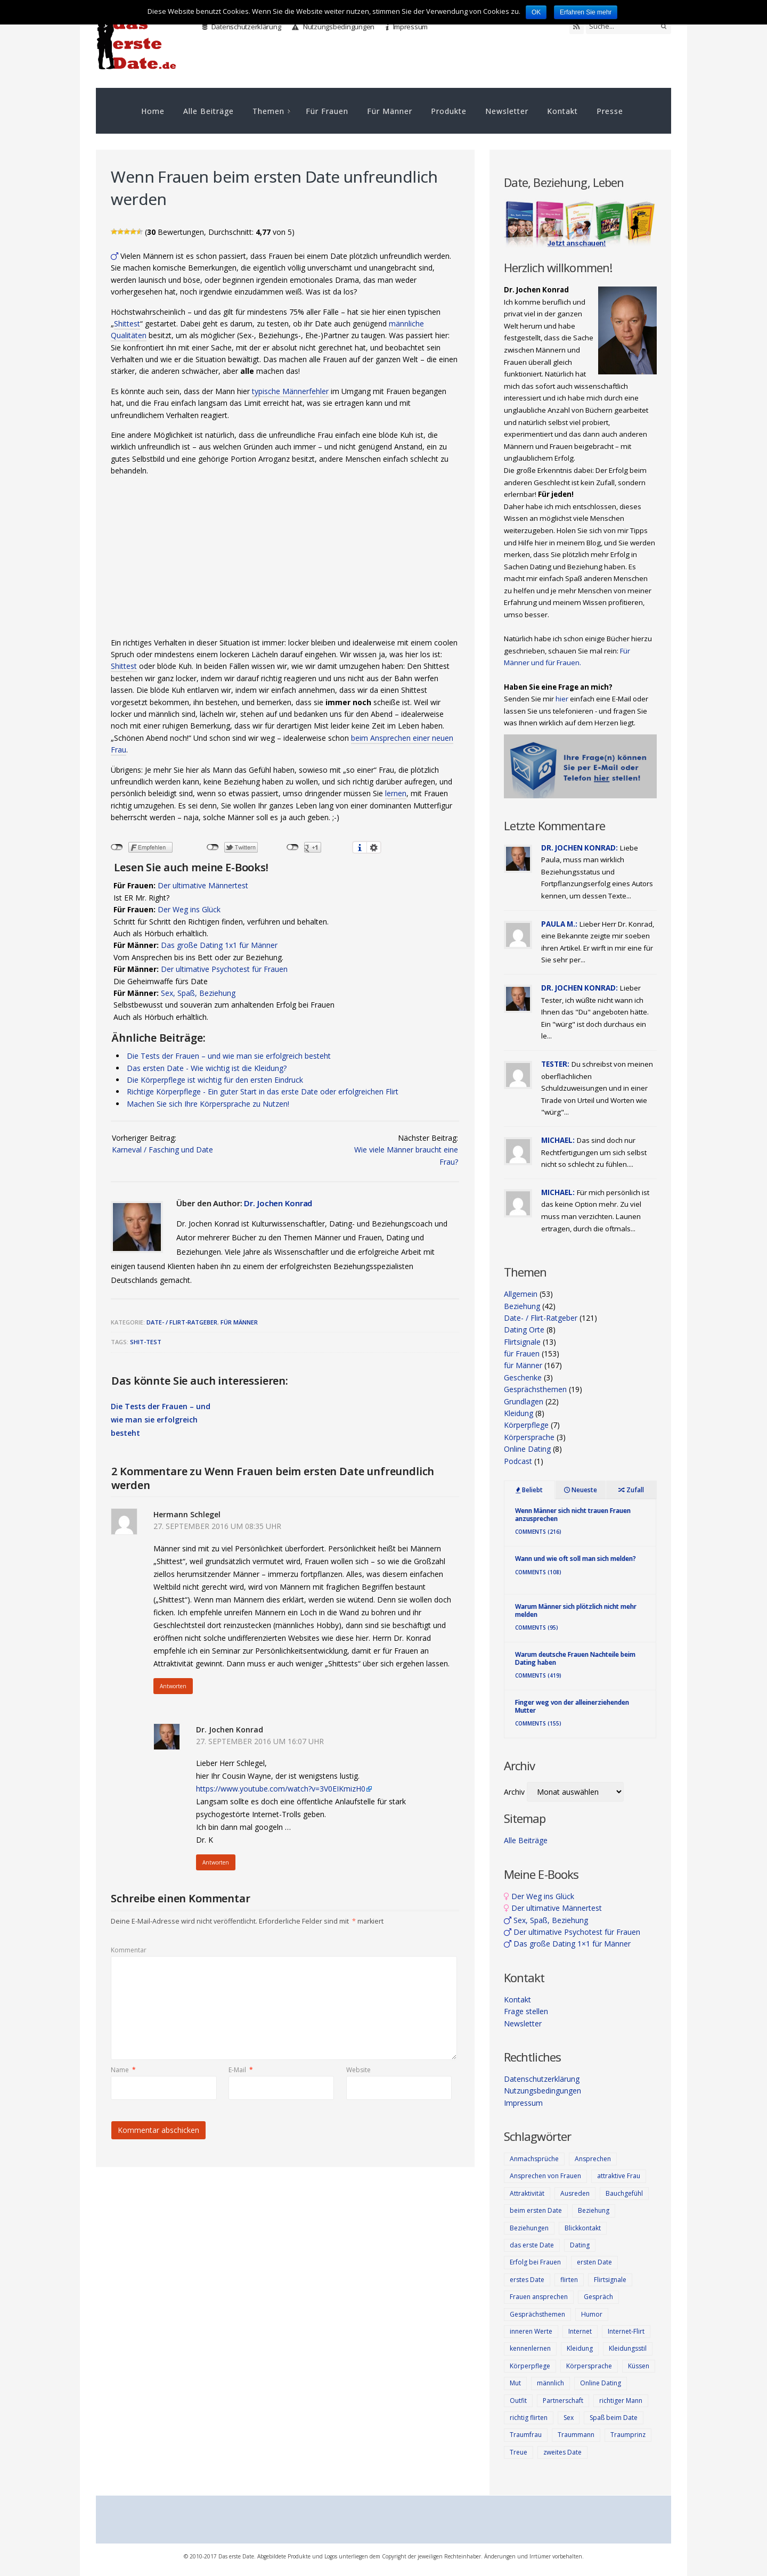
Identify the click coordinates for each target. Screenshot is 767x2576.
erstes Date (527, 2279)
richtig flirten (529, 2417)
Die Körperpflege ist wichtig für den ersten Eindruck (215, 1080)
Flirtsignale (522, 1342)
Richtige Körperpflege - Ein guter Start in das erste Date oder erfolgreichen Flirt (262, 1091)
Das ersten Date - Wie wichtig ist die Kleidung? (207, 1068)
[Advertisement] (284, 559)
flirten (569, 2279)
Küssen (638, 2365)
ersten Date (594, 2262)
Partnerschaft (563, 2400)
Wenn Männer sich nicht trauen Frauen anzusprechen (573, 1514)
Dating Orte (524, 1329)
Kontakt (562, 111)
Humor (591, 2314)
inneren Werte (531, 2331)
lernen (395, 793)
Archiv (514, 1792)
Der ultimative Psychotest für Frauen (224, 969)
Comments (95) (536, 1627)
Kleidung (518, 1413)
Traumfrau (526, 2434)
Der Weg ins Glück (189, 909)
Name (123, 2069)
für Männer (239, 1322)
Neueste (580, 1489)
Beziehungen (529, 2227)
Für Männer (389, 111)
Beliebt (529, 1489)
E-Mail (241, 2069)
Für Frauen (327, 111)
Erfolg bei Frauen (535, 2262)
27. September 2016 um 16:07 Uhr (260, 1741)
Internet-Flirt (626, 2331)
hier (562, 699)
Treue (518, 2452)
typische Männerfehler (290, 391)
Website (358, 2069)
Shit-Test (145, 1342)
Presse (610, 111)
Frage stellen (526, 2011)
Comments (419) (538, 1675)
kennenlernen (530, 2348)
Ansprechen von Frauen (545, 2175)
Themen (268, 111)
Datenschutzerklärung (241, 26)
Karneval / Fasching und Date (162, 1149)
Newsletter (506, 111)
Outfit (518, 2400)
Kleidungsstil (628, 2348)
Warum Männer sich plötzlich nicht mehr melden (576, 1610)
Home (153, 111)
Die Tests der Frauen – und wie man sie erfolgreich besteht (229, 1056)
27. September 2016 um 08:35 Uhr (217, 1526)
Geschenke (523, 1377)
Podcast (518, 1461)
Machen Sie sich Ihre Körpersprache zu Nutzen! (208, 1104)
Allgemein (520, 1294)
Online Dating (527, 1449)
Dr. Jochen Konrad (278, 1203)
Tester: (555, 1064)
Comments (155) (538, 1723)
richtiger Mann (620, 2400)
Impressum (407, 26)
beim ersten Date (536, 2210)
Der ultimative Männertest (203, 885)
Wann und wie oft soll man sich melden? (575, 1558)
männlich (550, 2382)
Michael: (558, 1140)
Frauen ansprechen (539, 2296)
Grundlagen (523, 1401)
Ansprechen (593, 2158)
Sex (569, 2417)
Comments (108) (538, 1572)
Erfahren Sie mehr (585, 12)
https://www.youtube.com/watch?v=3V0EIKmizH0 (280, 1789)
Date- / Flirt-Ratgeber (181, 1322)
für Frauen (522, 1353)
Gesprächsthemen (535, 1389)
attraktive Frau (618, 2175)
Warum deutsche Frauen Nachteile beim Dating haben (575, 1658)
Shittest (127, 323)
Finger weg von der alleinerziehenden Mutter (572, 1706)
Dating (580, 2245)
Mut (515, 2382)
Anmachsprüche (534, 2158)
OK (536, 12)
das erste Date (532, 2245)
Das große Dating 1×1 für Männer (567, 1944)
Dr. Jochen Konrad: (579, 848)
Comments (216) (538, 1531)
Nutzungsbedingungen (333, 26)
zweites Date (562, 2452)
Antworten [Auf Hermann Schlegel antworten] (173, 1686)
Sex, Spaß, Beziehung (198, 993)
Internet (580, 2331)
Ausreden (575, 2193)
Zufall (631, 1489)
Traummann (576, 2434)
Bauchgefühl (624, 2193)
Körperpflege (526, 1425)
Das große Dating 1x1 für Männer (219, 945)
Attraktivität (527, 2193)
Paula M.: (559, 924)
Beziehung (522, 1306)
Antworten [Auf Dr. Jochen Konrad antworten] (215, 1862)
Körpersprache (529, 1437)
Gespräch (598, 2296)
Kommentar (128, 1950)
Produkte (449, 111)
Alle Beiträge (208, 111)
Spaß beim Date (614, 2417)
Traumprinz (628, 2434)
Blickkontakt (583, 2227)
